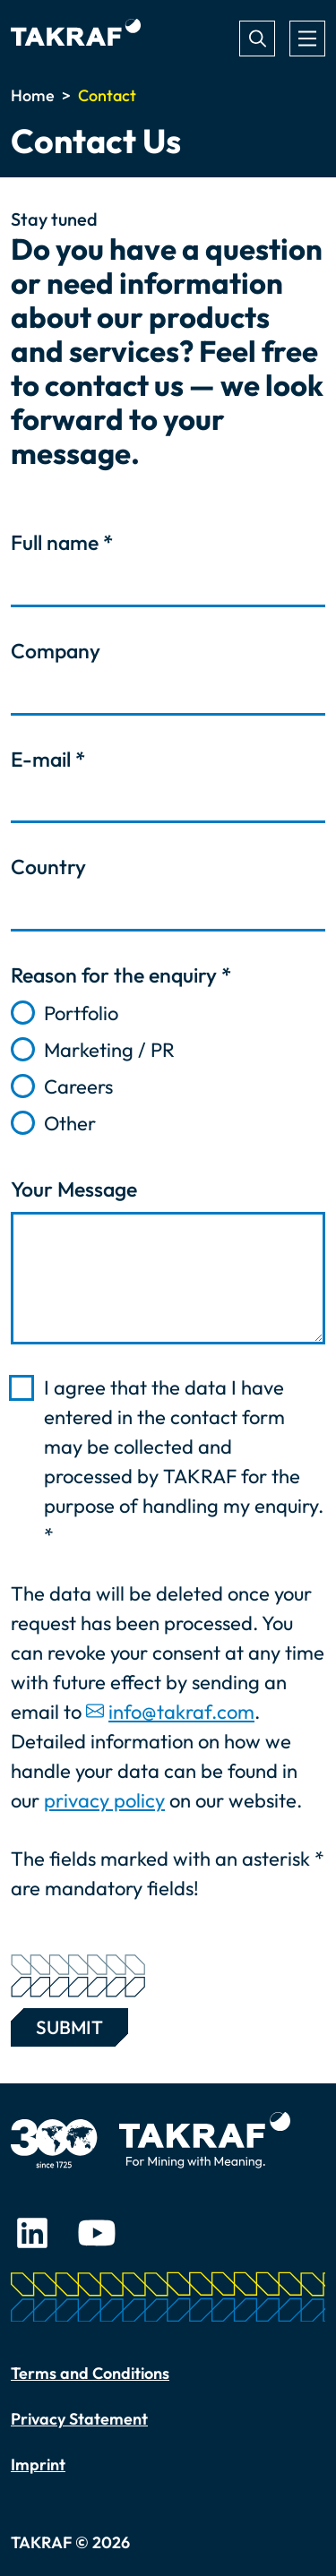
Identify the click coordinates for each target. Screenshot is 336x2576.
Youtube (96, 2232)
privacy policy (104, 1800)
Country (48, 867)
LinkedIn (32, 2232)
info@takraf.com (181, 1711)
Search (257, 38)
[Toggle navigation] (307, 38)
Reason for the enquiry (121, 975)
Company (55, 651)
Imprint (38, 2464)
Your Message (74, 1189)
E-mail (48, 759)
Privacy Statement (79, 2419)
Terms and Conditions (90, 2373)
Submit (69, 2023)
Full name (62, 542)
